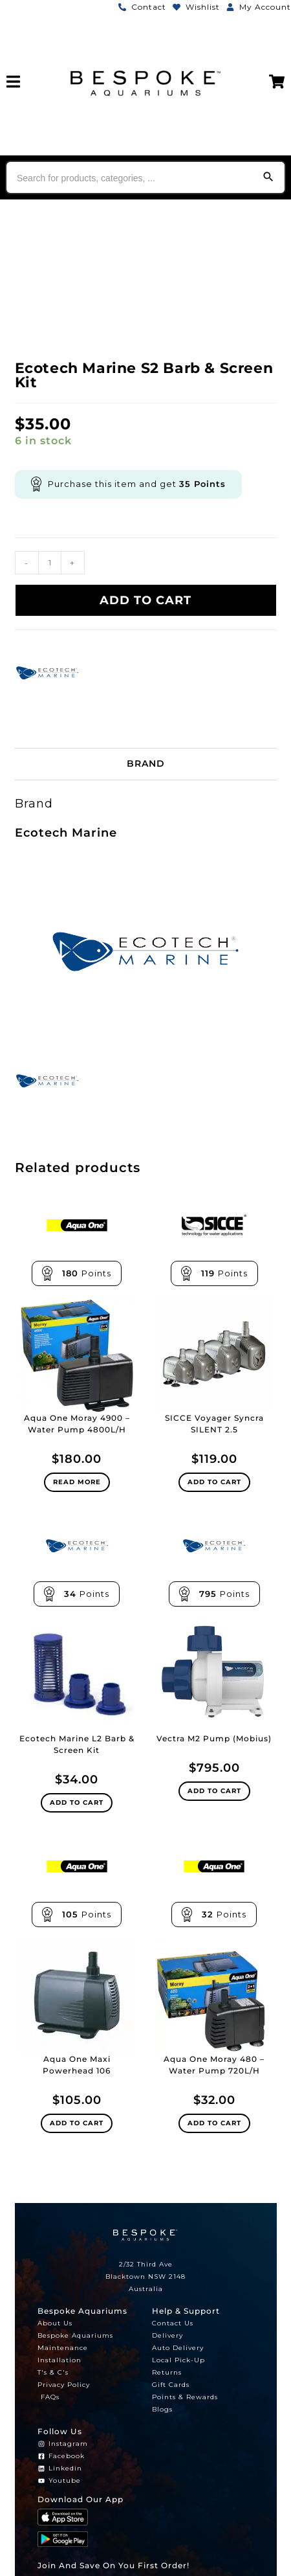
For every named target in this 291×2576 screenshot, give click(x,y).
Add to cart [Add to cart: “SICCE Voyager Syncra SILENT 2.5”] (214, 1482)
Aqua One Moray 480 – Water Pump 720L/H (214, 2064)
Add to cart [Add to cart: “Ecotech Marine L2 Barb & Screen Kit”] (76, 1802)
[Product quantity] (49, 562)
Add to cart (145, 600)
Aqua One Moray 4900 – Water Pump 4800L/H (77, 1423)
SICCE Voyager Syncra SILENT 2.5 (214, 1423)
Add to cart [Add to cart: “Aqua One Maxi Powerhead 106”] (76, 2123)
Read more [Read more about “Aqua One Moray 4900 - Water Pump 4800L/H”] (77, 1482)
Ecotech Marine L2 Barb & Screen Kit (77, 1744)
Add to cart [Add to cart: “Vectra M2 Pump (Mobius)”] (214, 1791)
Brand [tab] (146, 763)
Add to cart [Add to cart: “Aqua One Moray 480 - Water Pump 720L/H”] (214, 2123)
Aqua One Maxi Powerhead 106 (77, 2064)
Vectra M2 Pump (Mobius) (214, 1738)
